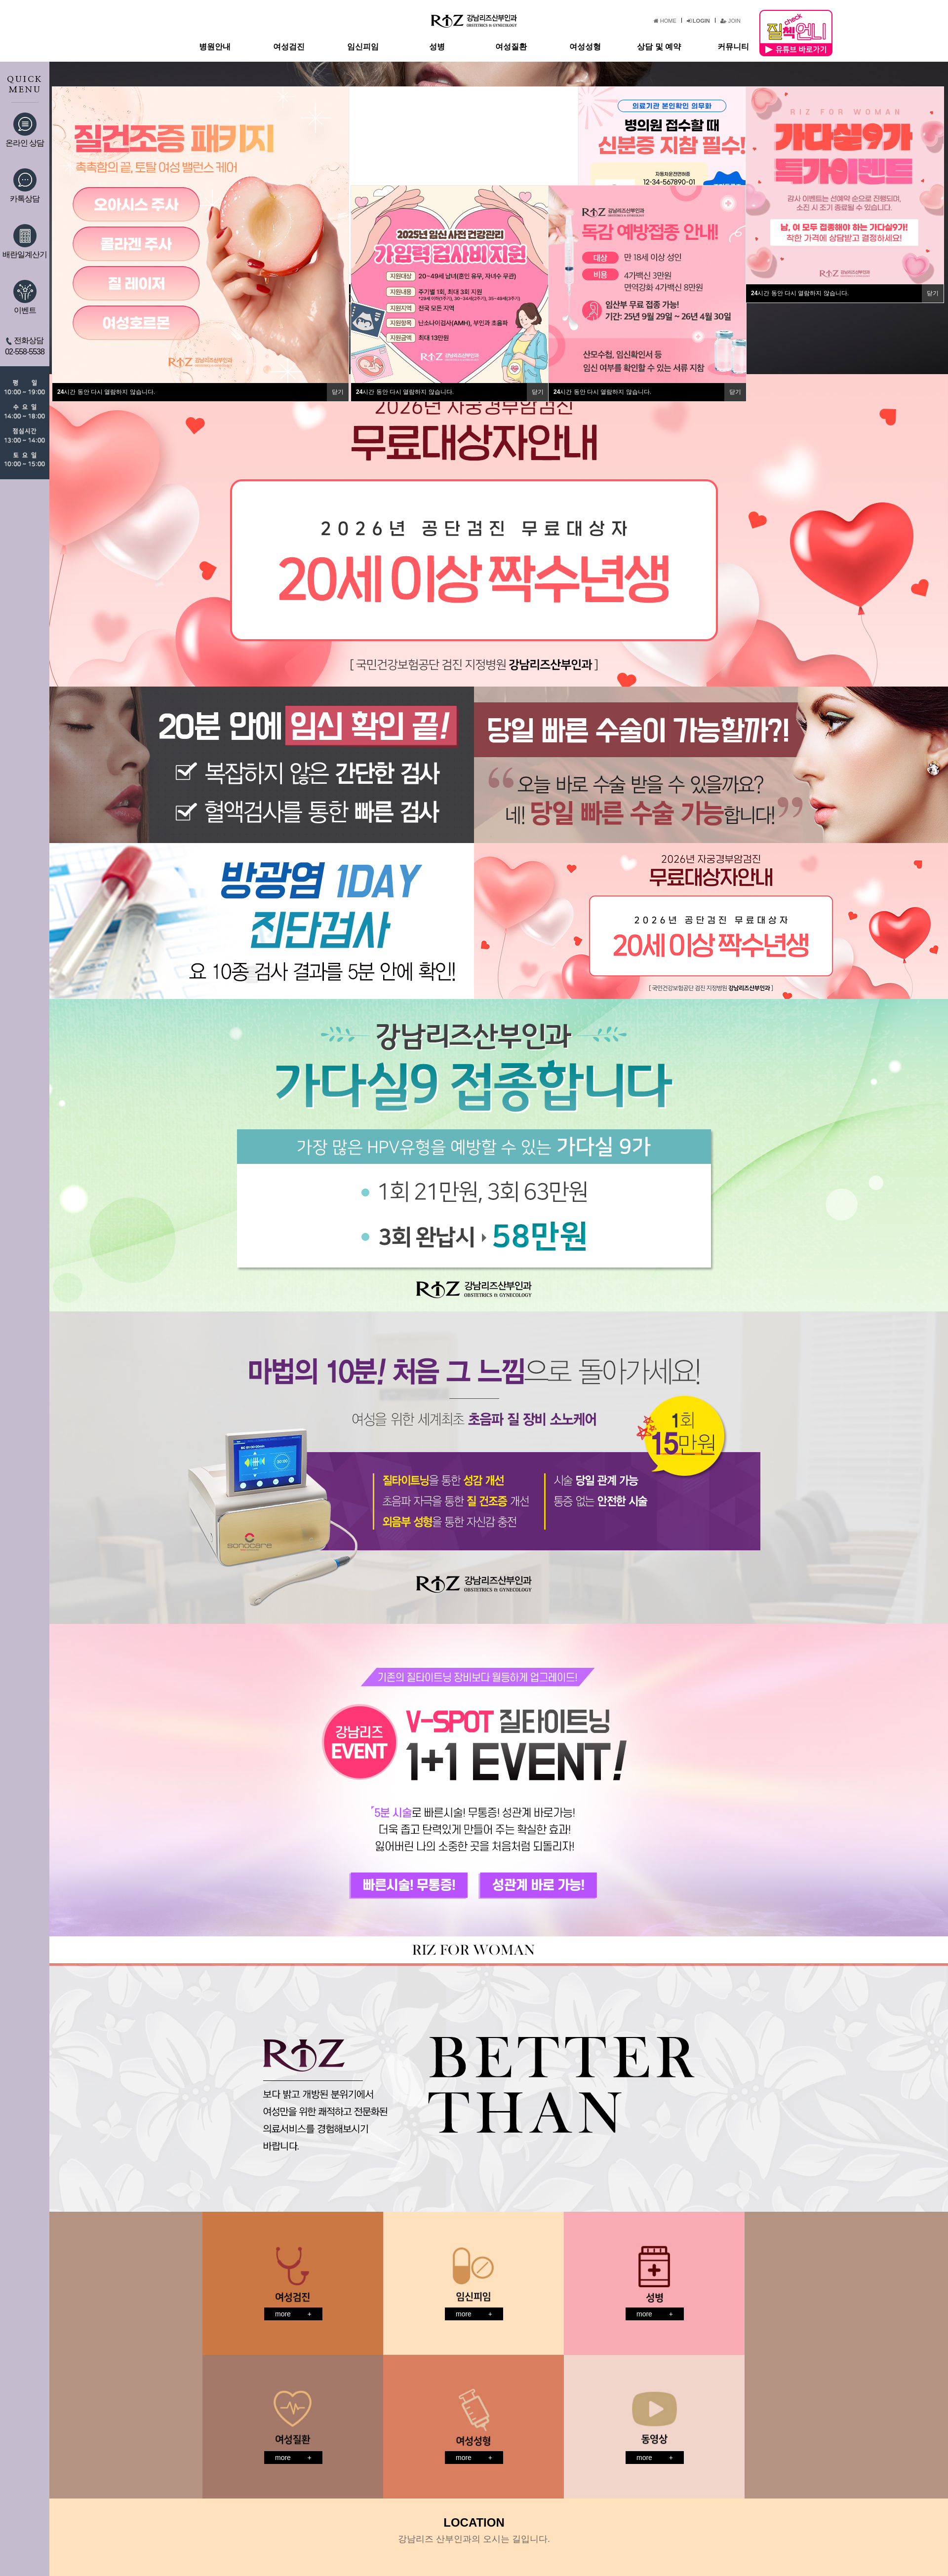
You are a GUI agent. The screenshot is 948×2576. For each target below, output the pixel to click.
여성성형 (585, 46)
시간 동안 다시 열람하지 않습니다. (106, 391)
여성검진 (289, 46)
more (293, 2313)
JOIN (730, 21)
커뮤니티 (733, 46)
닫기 (338, 391)
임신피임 (363, 46)
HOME (665, 21)
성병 (437, 46)
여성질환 (511, 46)
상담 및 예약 (659, 46)
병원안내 (215, 46)
